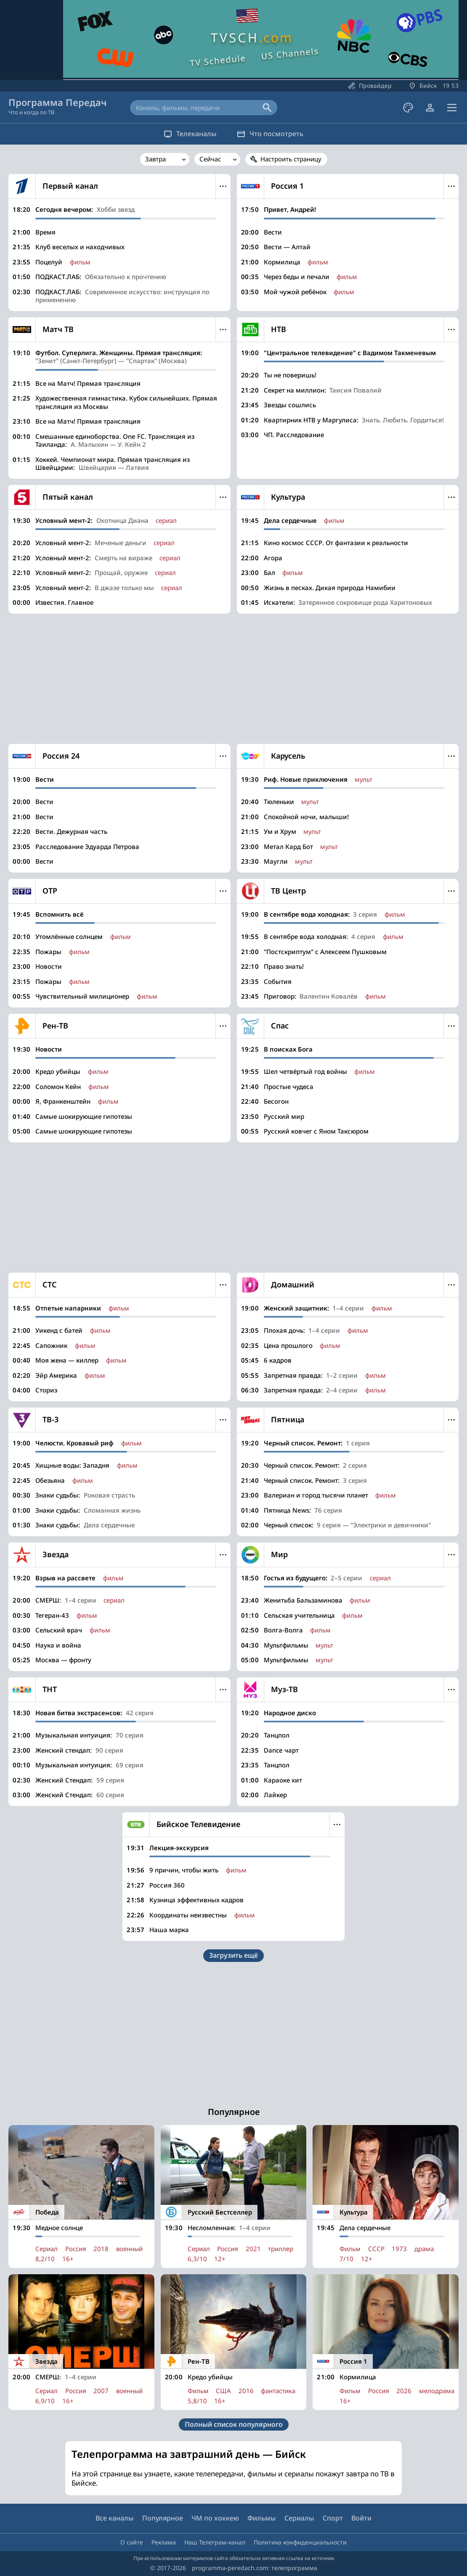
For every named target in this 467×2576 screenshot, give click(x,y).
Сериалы (299, 2518)
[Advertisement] (233, 679)
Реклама (163, 2542)
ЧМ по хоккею (215, 2518)
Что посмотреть (272, 133)
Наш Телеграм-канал (214, 2542)
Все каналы (115, 2518)
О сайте (131, 2542)
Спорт (333, 2518)
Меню (223, 186)
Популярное (162, 2518)
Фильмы (261, 2518)
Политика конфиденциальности (300, 2542)
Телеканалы (187, 133)
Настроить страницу (290, 159)
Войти (361, 2518)
